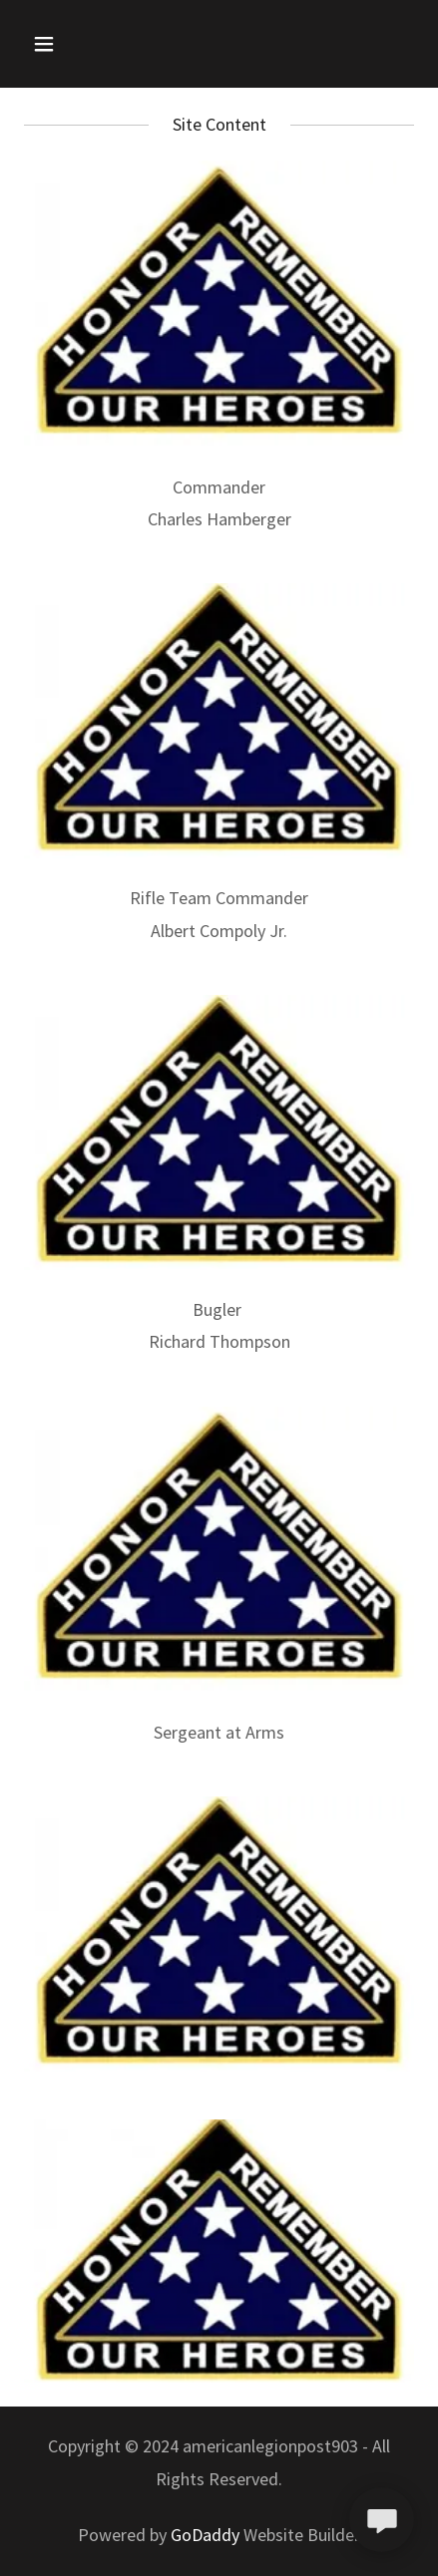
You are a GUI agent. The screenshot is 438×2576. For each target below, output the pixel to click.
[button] (68, 44)
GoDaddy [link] (205, 2534)
